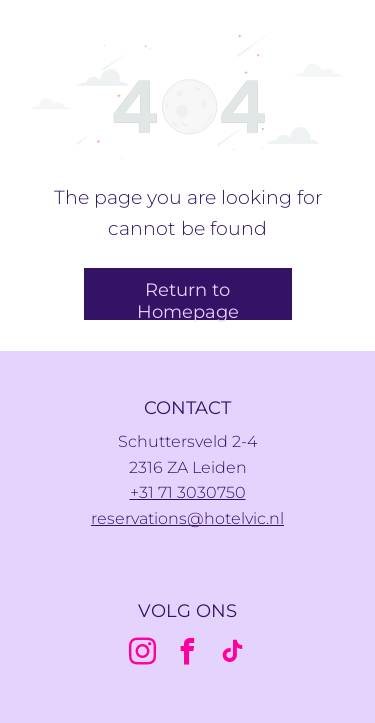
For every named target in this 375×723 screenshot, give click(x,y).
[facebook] (188, 654)
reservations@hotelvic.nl (187, 518)
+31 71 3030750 (188, 492)
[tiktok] (233, 654)
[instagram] (143, 654)
